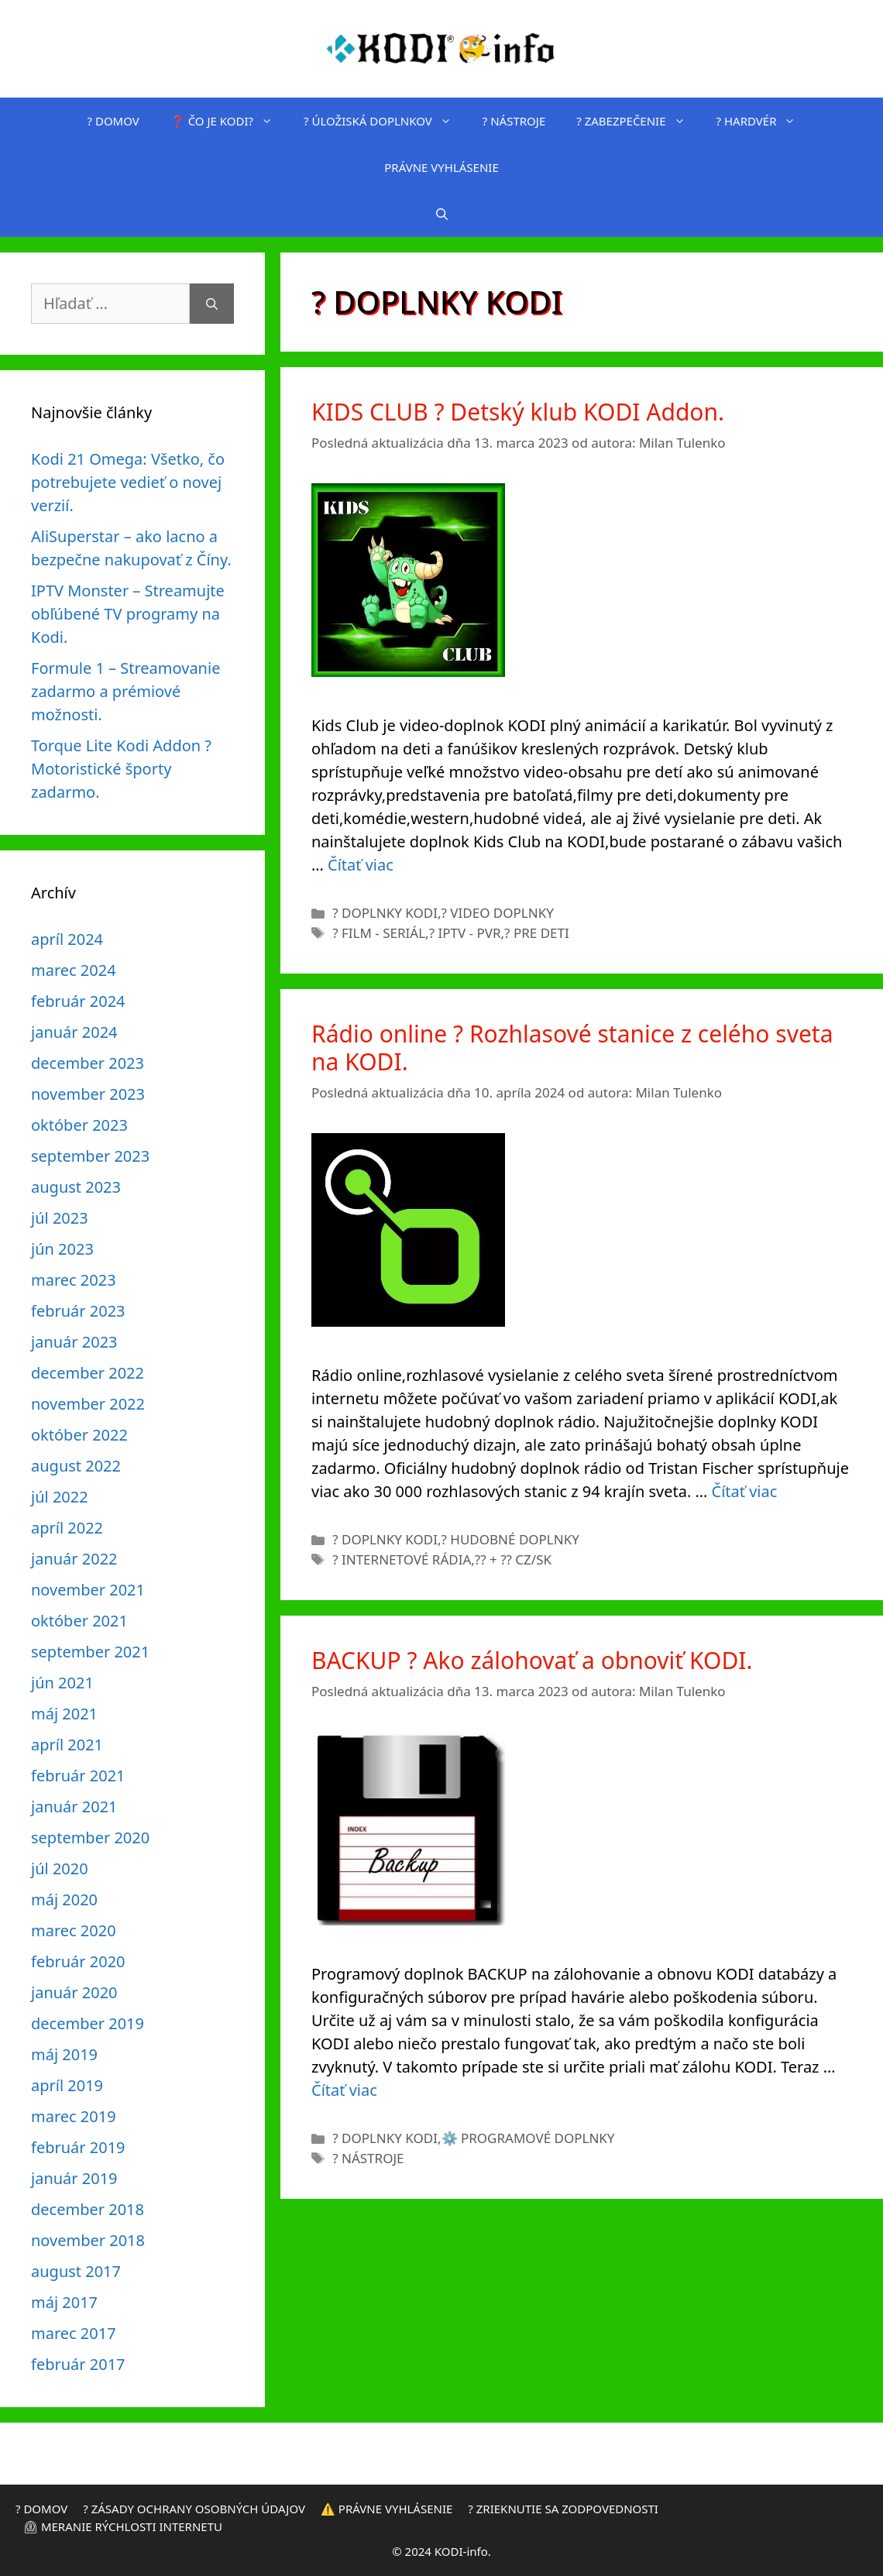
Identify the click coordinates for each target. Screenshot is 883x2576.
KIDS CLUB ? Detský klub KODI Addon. (517, 412)
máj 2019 (64, 2054)
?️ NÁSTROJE (514, 121)
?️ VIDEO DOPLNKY (498, 913)
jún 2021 (62, 1682)
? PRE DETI (536, 933)
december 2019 (87, 2023)
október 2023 (79, 1125)
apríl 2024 (67, 939)
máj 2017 (64, 2302)
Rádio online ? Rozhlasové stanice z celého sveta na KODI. (572, 1047)
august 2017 (76, 2271)
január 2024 (74, 1032)
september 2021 (90, 1651)
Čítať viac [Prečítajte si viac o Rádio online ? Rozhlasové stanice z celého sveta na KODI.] (745, 1491)
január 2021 (74, 1806)
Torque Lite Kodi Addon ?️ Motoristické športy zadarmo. (121, 768)
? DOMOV (113, 121)
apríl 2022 (67, 1527)
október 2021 (79, 1620)
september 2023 (90, 1155)
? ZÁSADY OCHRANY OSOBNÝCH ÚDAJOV (194, 2508)
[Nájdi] (212, 303)
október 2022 (79, 1434)
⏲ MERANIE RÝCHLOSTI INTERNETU (122, 2526)
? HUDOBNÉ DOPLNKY (510, 1539)
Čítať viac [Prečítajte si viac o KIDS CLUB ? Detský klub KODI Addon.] (360, 864)
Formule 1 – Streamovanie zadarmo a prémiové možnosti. (125, 691)
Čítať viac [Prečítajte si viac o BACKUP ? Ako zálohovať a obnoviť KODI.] (344, 2090)
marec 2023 (73, 1279)
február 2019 (78, 2147)
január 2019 (74, 2178)
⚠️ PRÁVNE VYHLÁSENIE (386, 2508)
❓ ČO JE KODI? (229, 121)
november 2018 (88, 2240)
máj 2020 (64, 1899)
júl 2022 (59, 1496)
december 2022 (87, 1372)
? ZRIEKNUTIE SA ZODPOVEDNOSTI (563, 2508)
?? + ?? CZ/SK (513, 1559)
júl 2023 (59, 1217)
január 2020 (74, 1992)
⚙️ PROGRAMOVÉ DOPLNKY (528, 2138)
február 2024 (78, 1001)
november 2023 (88, 1094)
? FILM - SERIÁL (378, 933)
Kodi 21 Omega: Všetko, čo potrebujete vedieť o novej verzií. (128, 482)
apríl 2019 (67, 2085)
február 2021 (78, 1775)
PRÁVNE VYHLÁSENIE (441, 167)
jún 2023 (62, 1248)
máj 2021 (64, 1713)
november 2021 (88, 1589)
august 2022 (76, 1465)
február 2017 (78, 2364)
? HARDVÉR (764, 121)
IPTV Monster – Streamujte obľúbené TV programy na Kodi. (128, 613)
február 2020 (78, 1961)
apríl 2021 (67, 1744)
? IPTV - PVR (465, 933)
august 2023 (76, 1186)
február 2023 (78, 1310)
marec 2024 (73, 970)
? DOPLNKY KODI (385, 913)
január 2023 (74, 1341)
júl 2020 (59, 1868)
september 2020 (90, 1837)
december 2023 (87, 1063)
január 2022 (74, 1558)
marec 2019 (73, 2116)
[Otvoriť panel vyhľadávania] (442, 214)
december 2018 (87, 2209)
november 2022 (88, 1403)
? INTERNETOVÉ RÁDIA (401, 1559)
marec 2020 (73, 1930)
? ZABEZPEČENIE (638, 121)
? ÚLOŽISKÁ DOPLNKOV (385, 121)
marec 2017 (73, 2333)
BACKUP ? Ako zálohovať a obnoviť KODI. (532, 1660)
